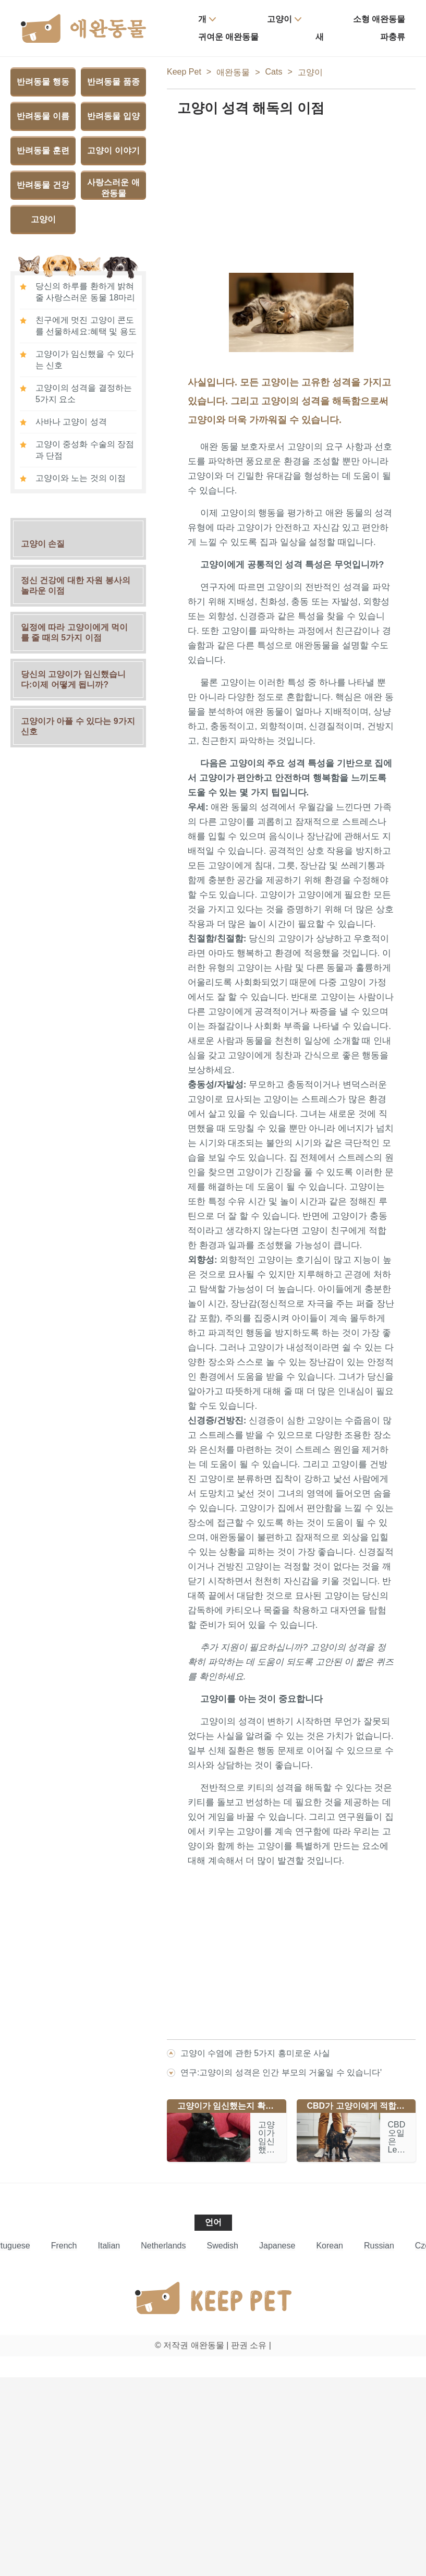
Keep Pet (184, 71)
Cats (274, 71)
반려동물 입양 (113, 116)
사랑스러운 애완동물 (113, 188)
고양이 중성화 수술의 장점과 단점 (84, 450)
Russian (379, 2245)
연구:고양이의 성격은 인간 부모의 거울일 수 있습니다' (281, 2072)
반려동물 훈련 (43, 150)
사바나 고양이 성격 (71, 421)
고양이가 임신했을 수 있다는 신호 (84, 359)
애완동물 (233, 72)
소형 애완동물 (379, 19)
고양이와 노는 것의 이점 (80, 478)
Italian (109, 2245)
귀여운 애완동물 (228, 36)
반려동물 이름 (43, 116)
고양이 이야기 (113, 150)
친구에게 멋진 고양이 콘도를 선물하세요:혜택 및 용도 (86, 326)
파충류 (392, 36)
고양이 (279, 19)
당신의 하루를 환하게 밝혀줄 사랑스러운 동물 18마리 (85, 292)
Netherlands (163, 2245)
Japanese (277, 2245)
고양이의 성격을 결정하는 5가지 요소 (83, 393)
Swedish (222, 2245)
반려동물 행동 (43, 81)
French (64, 2245)
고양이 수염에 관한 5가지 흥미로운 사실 (255, 2053)
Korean (329, 2245)
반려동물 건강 (43, 184)
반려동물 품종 (113, 81)
